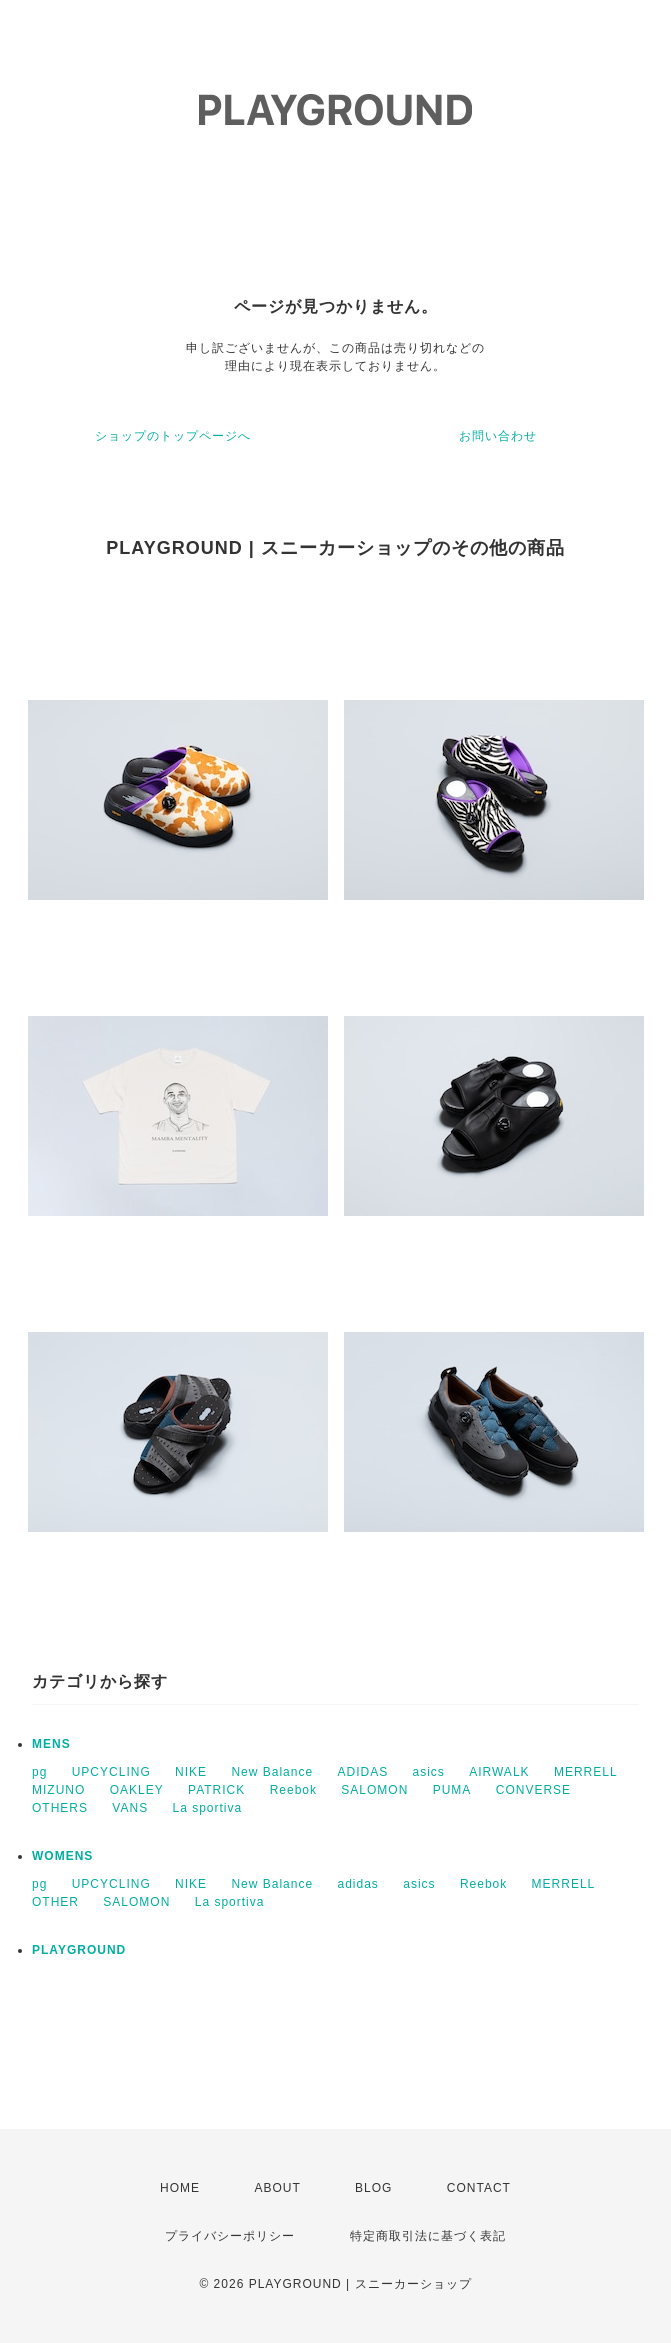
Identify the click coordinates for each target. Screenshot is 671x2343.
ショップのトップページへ (173, 436)
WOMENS (62, 1856)
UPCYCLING (111, 1772)
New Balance (272, 1772)
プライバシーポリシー (230, 2236)
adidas (357, 1884)
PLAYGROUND (79, 1950)
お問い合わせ (498, 436)
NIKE (191, 1772)
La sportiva (208, 1808)
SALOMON (374, 1790)
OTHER (55, 1902)
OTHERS (60, 1808)
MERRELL (586, 1772)
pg (39, 1772)
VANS (130, 1808)
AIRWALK (499, 1772)
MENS (51, 1744)
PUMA (452, 1790)
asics (429, 1772)
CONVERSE (533, 1790)
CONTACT (479, 2188)
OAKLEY (137, 1790)
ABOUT (277, 2188)
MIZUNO (58, 1790)
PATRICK (216, 1790)
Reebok (293, 1790)
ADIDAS (362, 1772)
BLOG (373, 2188)
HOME (180, 2188)
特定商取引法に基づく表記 (428, 2236)
